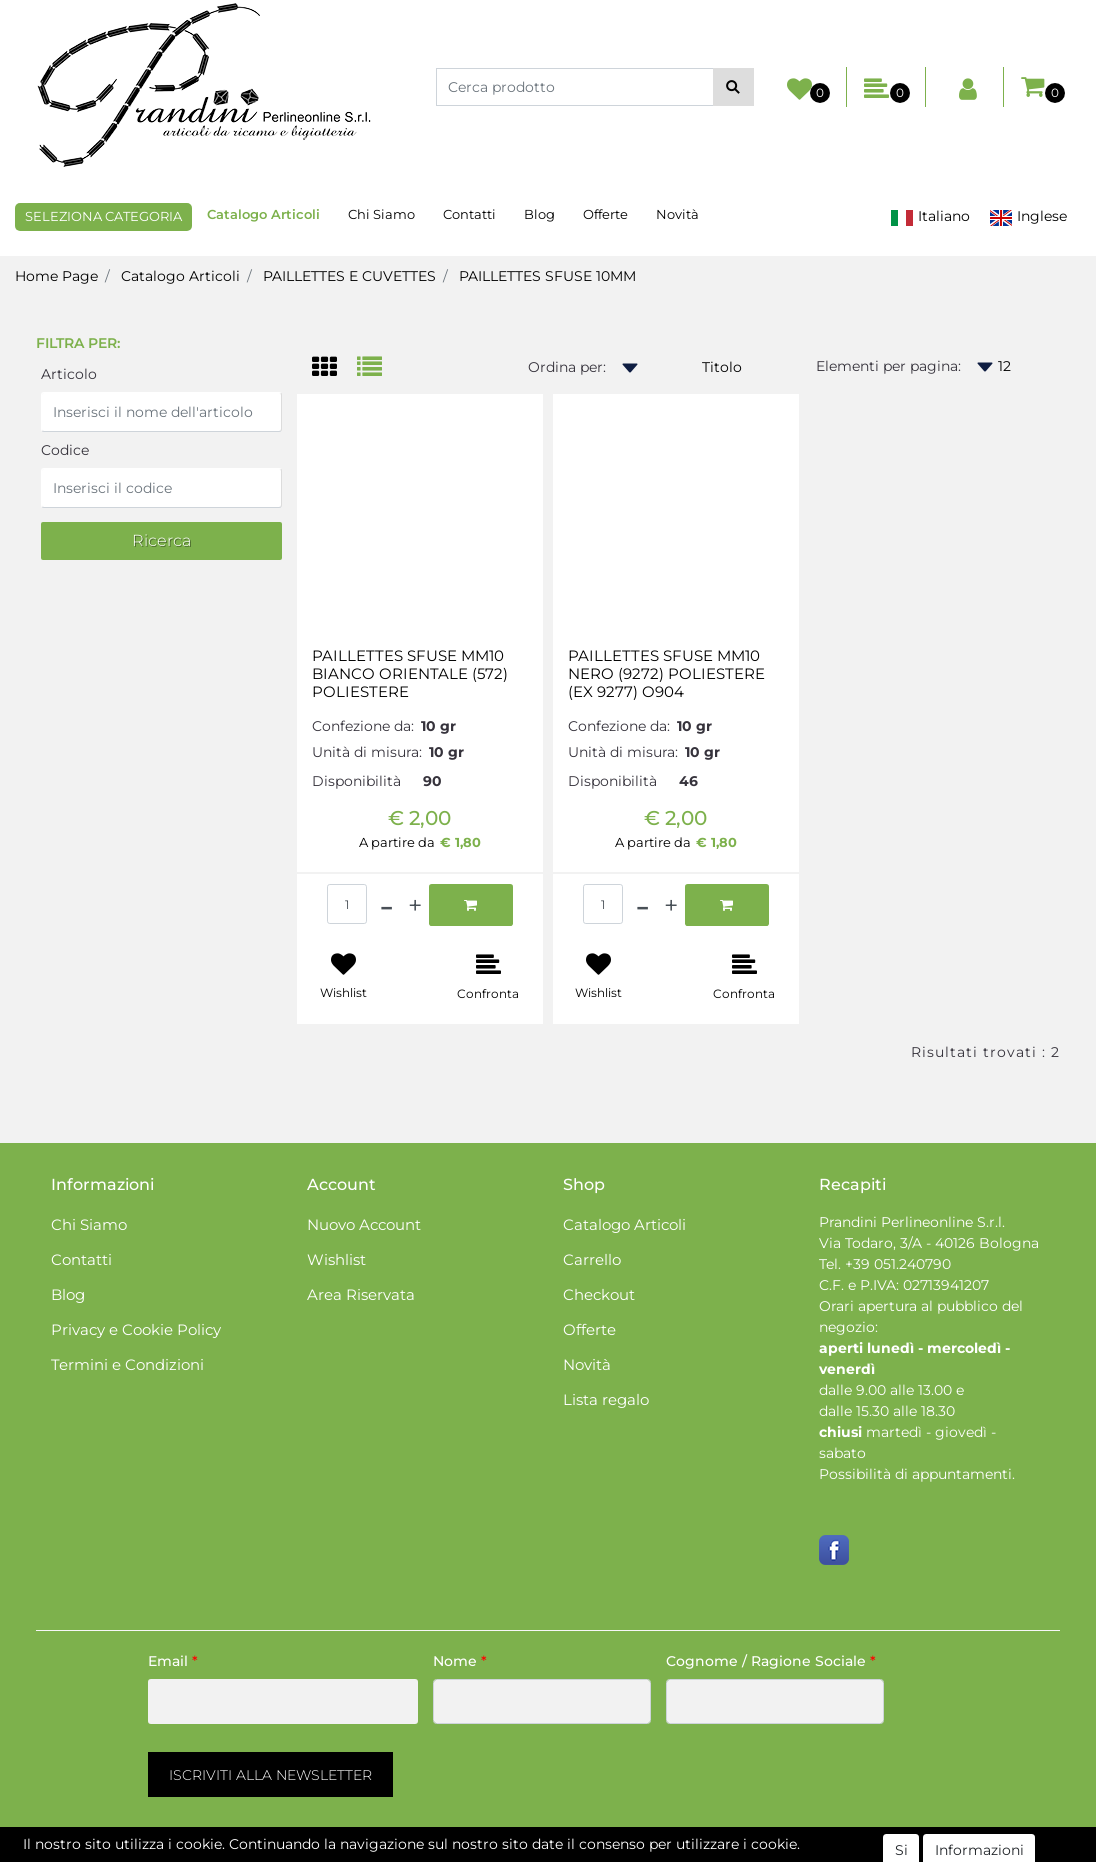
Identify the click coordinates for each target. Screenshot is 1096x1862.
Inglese (1028, 216)
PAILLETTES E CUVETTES (349, 276)
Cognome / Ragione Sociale (771, 1661)
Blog (539, 214)
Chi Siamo (381, 214)
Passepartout (633, 1851)
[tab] (334, 368)
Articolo (69, 374)
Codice (65, 450)
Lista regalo (606, 1399)
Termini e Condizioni (127, 1364)
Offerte (605, 214)
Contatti (469, 214)
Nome (460, 1661)
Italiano (930, 216)
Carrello (592, 1259)
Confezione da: (363, 726)
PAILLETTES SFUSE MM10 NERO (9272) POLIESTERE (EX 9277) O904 (666, 674)
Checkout (599, 1294)
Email (173, 1661)
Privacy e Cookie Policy (136, 1329)
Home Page (56, 276)
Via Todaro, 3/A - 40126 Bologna (929, 1243)
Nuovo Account (364, 1224)
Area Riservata (361, 1294)
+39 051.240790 (898, 1264)
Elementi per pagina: (888, 366)
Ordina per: (567, 367)
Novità (677, 214)
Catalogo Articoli (263, 214)
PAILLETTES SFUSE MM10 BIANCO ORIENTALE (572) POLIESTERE (410, 674)
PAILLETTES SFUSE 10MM (547, 276)
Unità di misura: (367, 752)
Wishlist (336, 1259)
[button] (733, 87)
